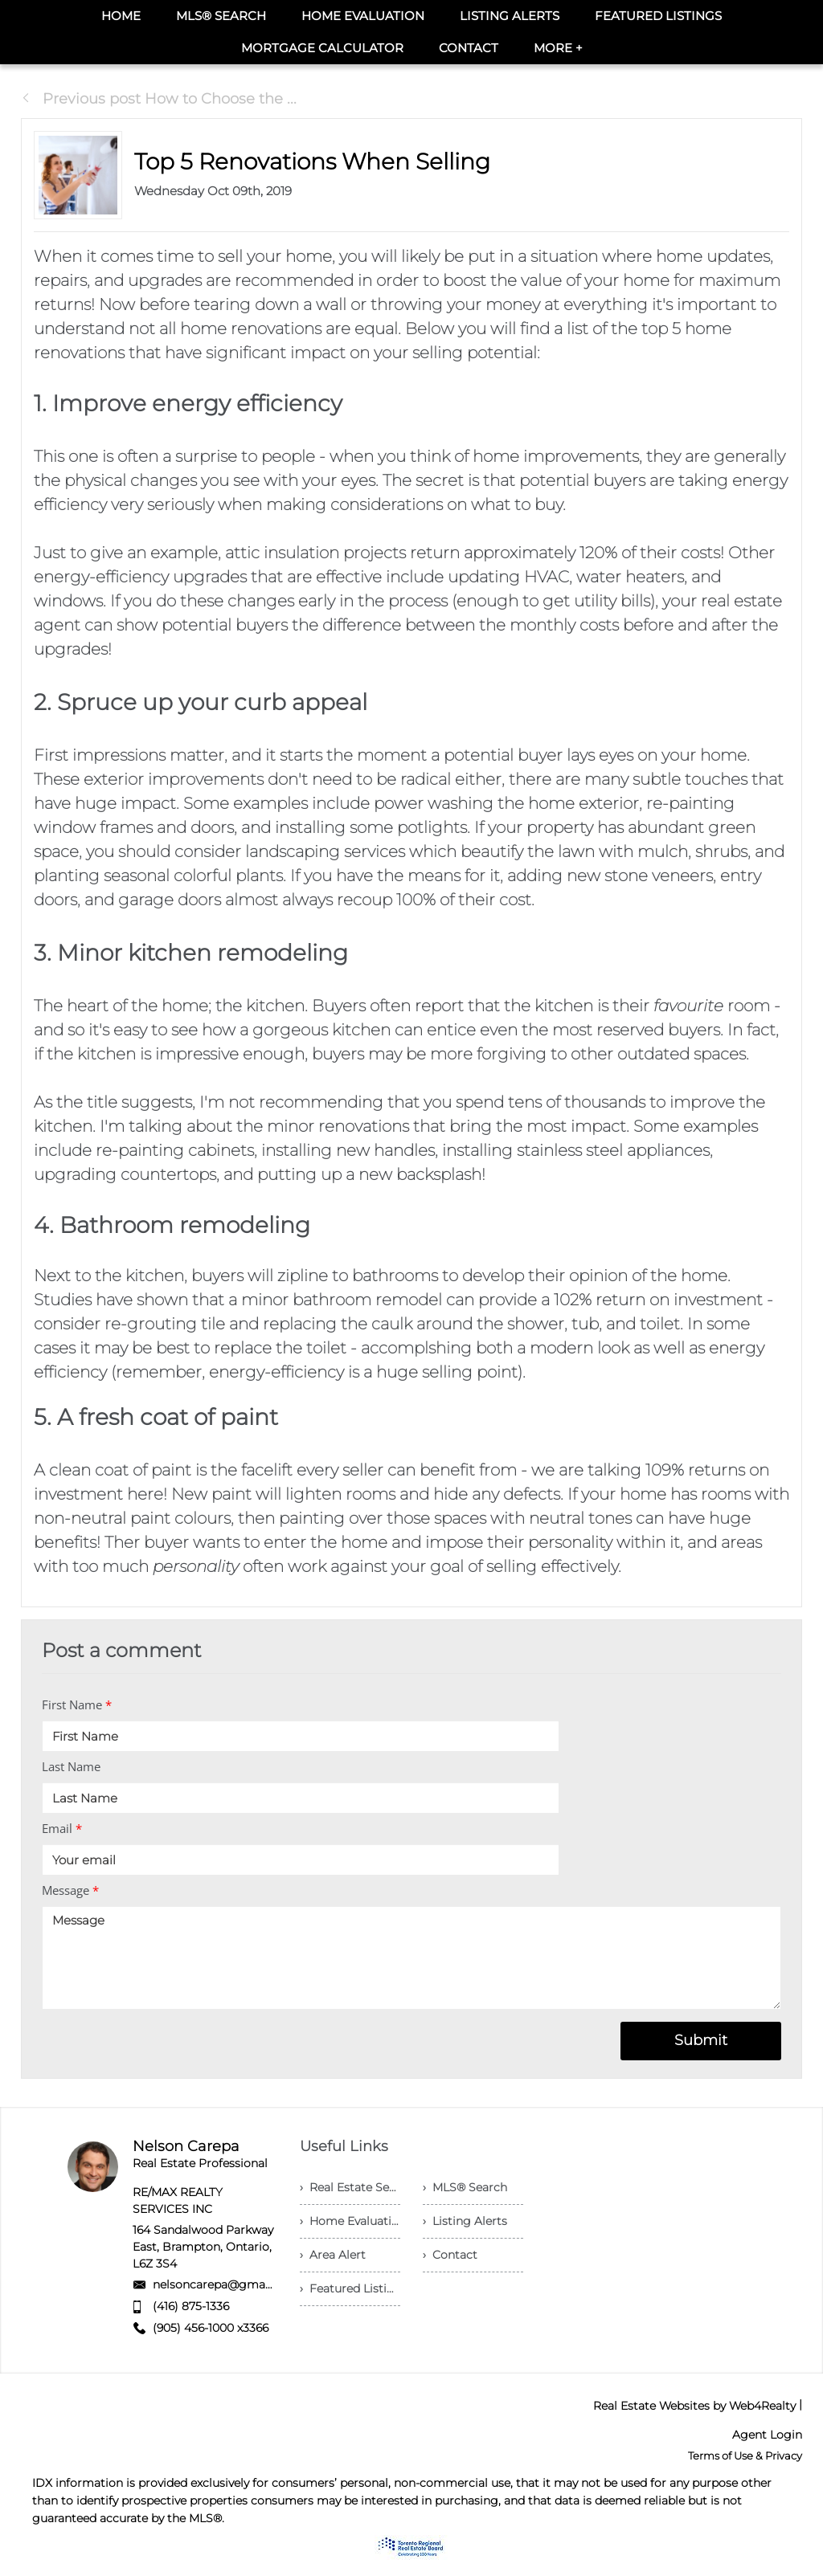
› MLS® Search (465, 2187)
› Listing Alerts (465, 2221)
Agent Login (767, 2434)
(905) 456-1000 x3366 (210, 2328)
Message (70, 1890)
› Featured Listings (350, 2288)
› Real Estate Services (350, 2187)
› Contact (450, 2254)
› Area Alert (333, 2254)
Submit (700, 2040)
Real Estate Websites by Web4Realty (694, 2405)
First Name (77, 1704)
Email (62, 1828)
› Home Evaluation (350, 2221)
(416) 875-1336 (191, 2306)
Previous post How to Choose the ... (159, 99)
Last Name (71, 1766)
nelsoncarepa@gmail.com (226, 2284)
